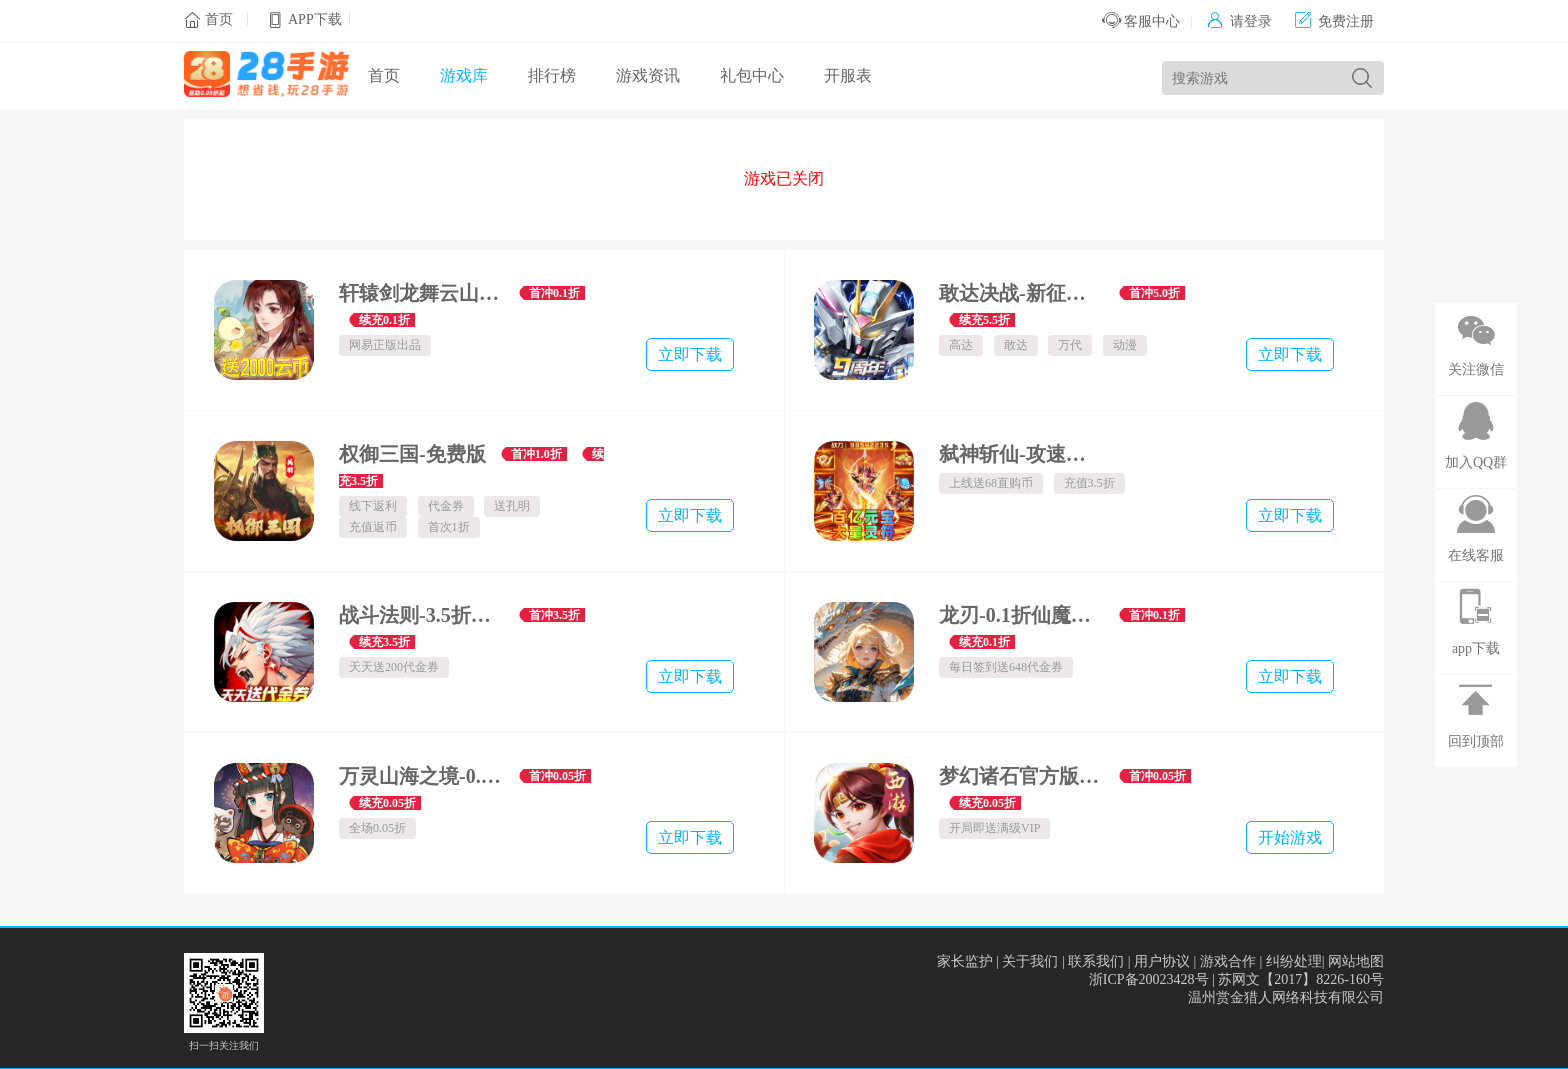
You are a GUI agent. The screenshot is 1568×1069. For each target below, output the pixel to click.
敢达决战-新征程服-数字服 (1021, 293)
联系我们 (1096, 961)
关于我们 (1030, 961)
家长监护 (965, 961)
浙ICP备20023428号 (1149, 979)
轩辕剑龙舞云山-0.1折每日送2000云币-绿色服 (421, 293)
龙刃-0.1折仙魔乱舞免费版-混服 (1021, 615)
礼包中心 (752, 75)
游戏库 (464, 75)
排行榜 (552, 75)
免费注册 (1334, 21)
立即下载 (690, 354)
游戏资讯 (648, 75)
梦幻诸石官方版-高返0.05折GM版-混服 (1021, 776)
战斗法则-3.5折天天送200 (421, 615)
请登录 (1239, 21)
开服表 (848, 75)
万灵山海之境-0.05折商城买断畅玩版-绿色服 (421, 776)
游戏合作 (1228, 961)
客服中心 (1141, 21)
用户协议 (1162, 961)
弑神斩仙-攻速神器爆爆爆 (1021, 454)
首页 (219, 19)
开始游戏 (1290, 837)
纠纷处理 (1294, 961)
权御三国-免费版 (412, 454)
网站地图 (1356, 961)
